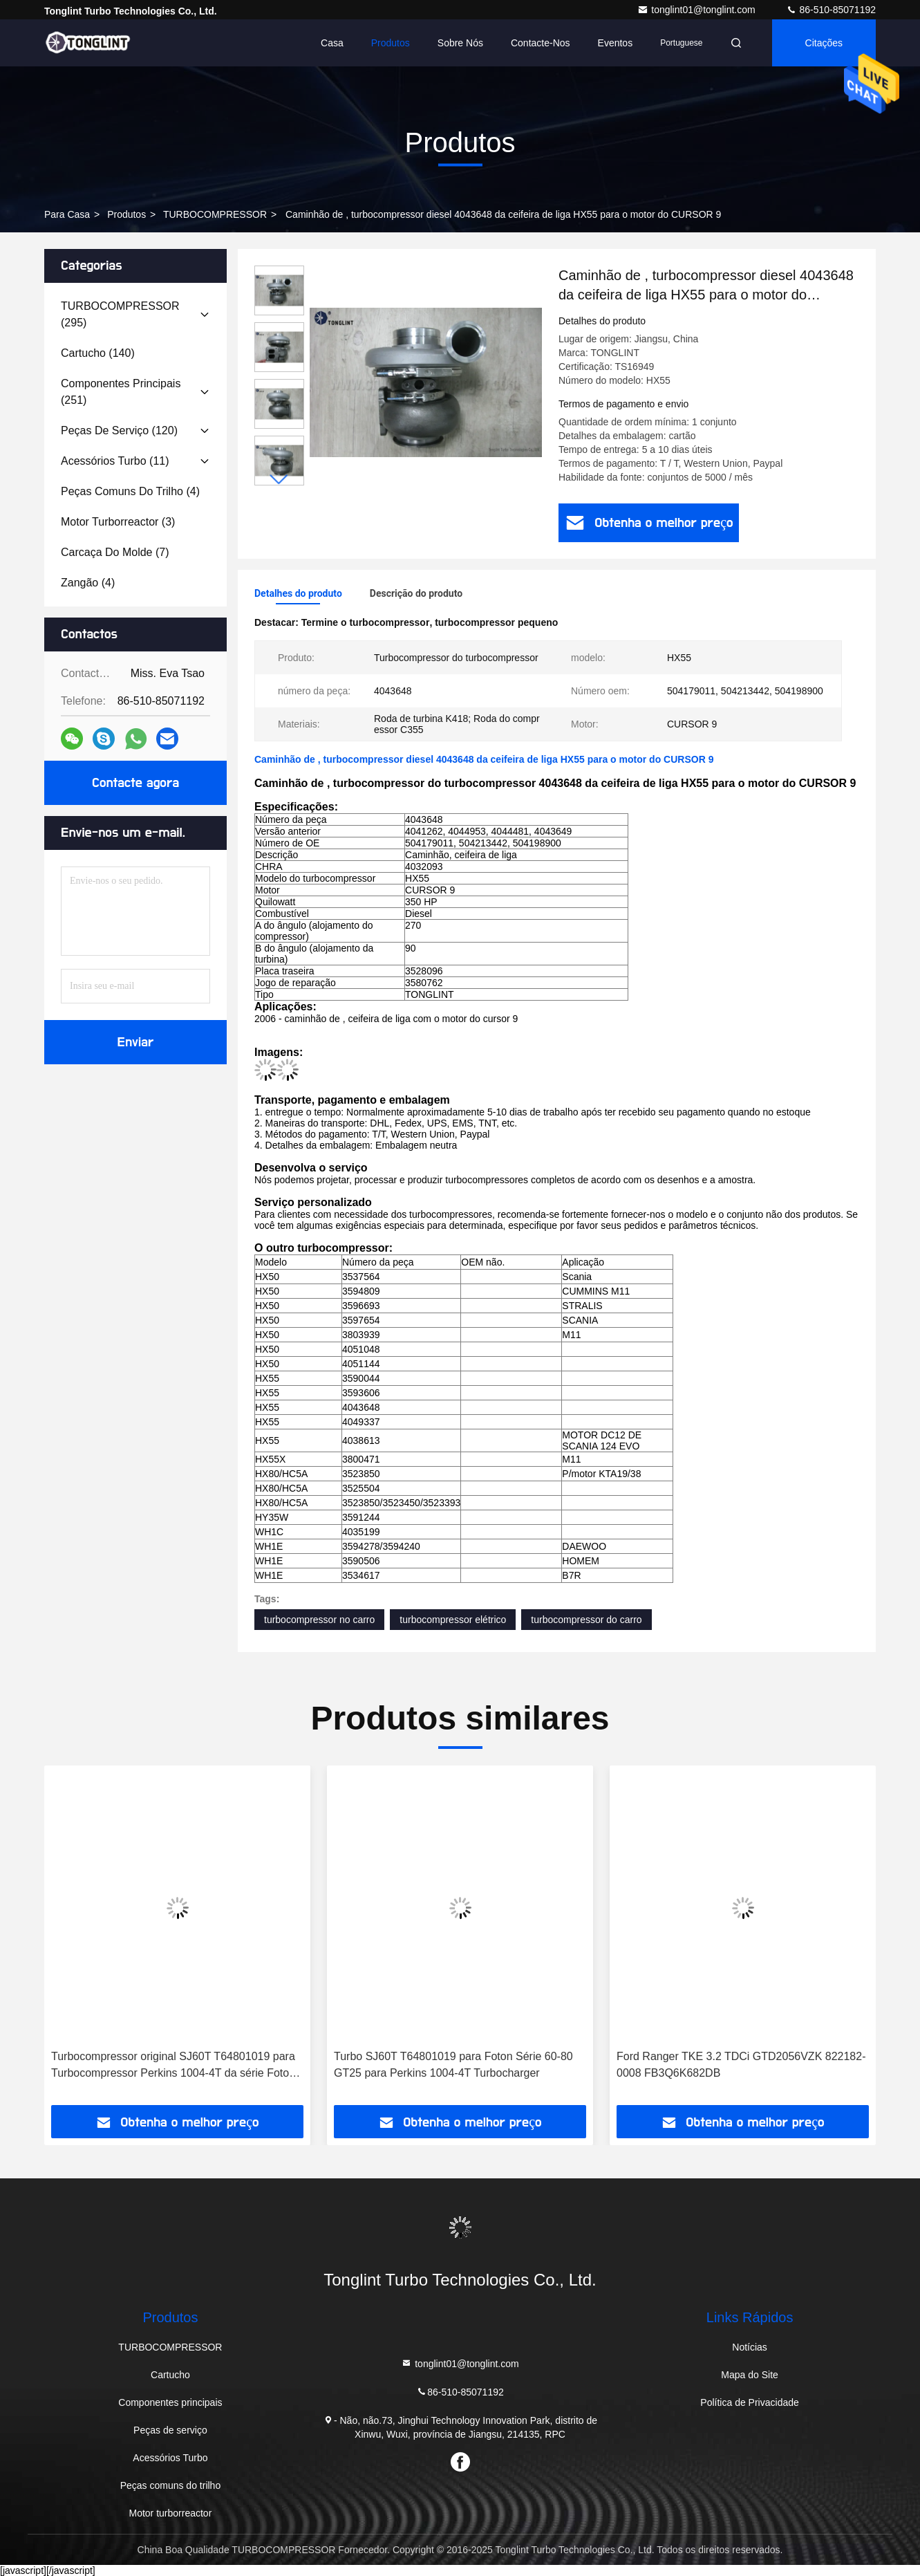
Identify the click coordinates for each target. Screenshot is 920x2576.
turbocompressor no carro (319, 1619)
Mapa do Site (749, 2374)
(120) (119, 430)
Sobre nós (460, 42)
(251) (120, 392)
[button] (279, 479)
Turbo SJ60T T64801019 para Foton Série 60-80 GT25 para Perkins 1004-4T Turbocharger (453, 2064)
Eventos (615, 42)
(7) (115, 552)
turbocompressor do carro (586, 1619)
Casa (332, 42)
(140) (98, 353)
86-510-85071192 (831, 9)
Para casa (67, 214)
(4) (130, 491)
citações (824, 42)
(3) (118, 522)
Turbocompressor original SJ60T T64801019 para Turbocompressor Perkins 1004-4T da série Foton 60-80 (173, 2066)
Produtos (390, 42)
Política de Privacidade (749, 2402)
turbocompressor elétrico (453, 1619)
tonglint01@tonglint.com (697, 9)
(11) (115, 461)
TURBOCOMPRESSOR (215, 214)
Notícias (749, 2347)
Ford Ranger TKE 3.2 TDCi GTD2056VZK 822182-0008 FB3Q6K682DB (741, 2064)
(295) (120, 314)
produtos (126, 214)
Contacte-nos (540, 42)
